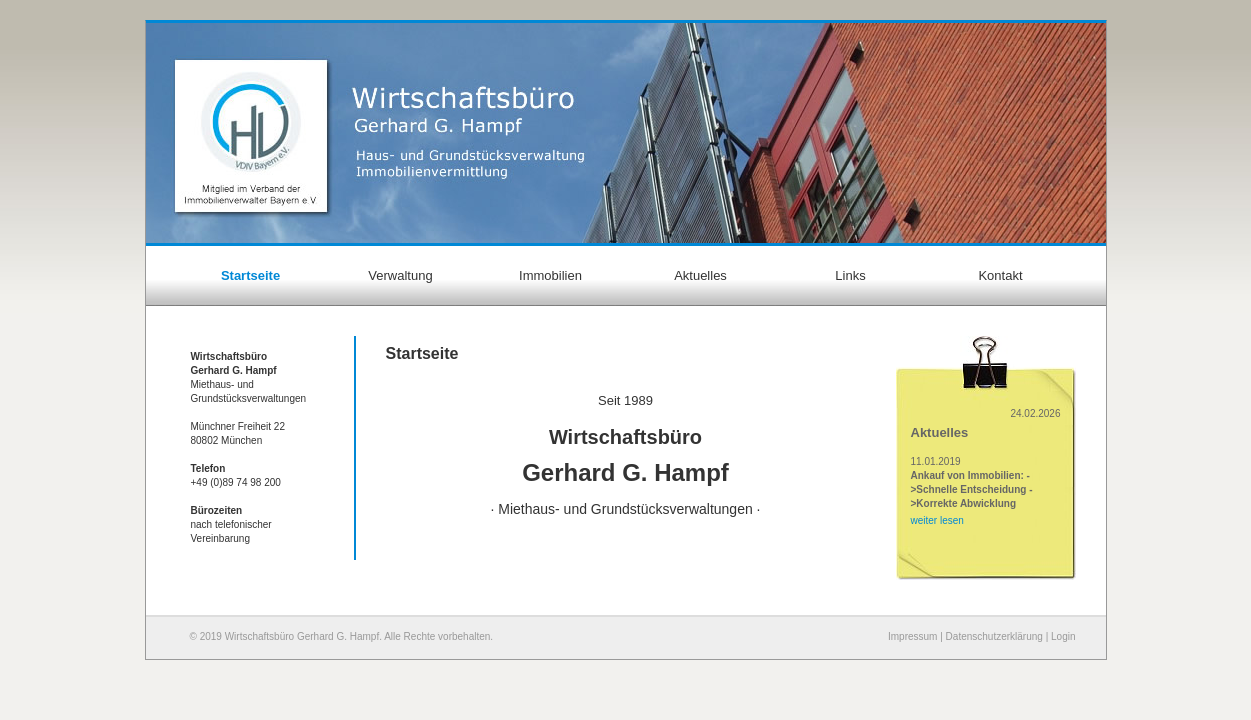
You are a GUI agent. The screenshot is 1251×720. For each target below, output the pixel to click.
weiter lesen (937, 520)
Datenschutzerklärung (994, 636)
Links (850, 275)
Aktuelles (700, 275)
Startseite (250, 275)
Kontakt (1000, 275)
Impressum (912, 636)
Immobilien (550, 275)
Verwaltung (400, 275)
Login (1063, 636)
